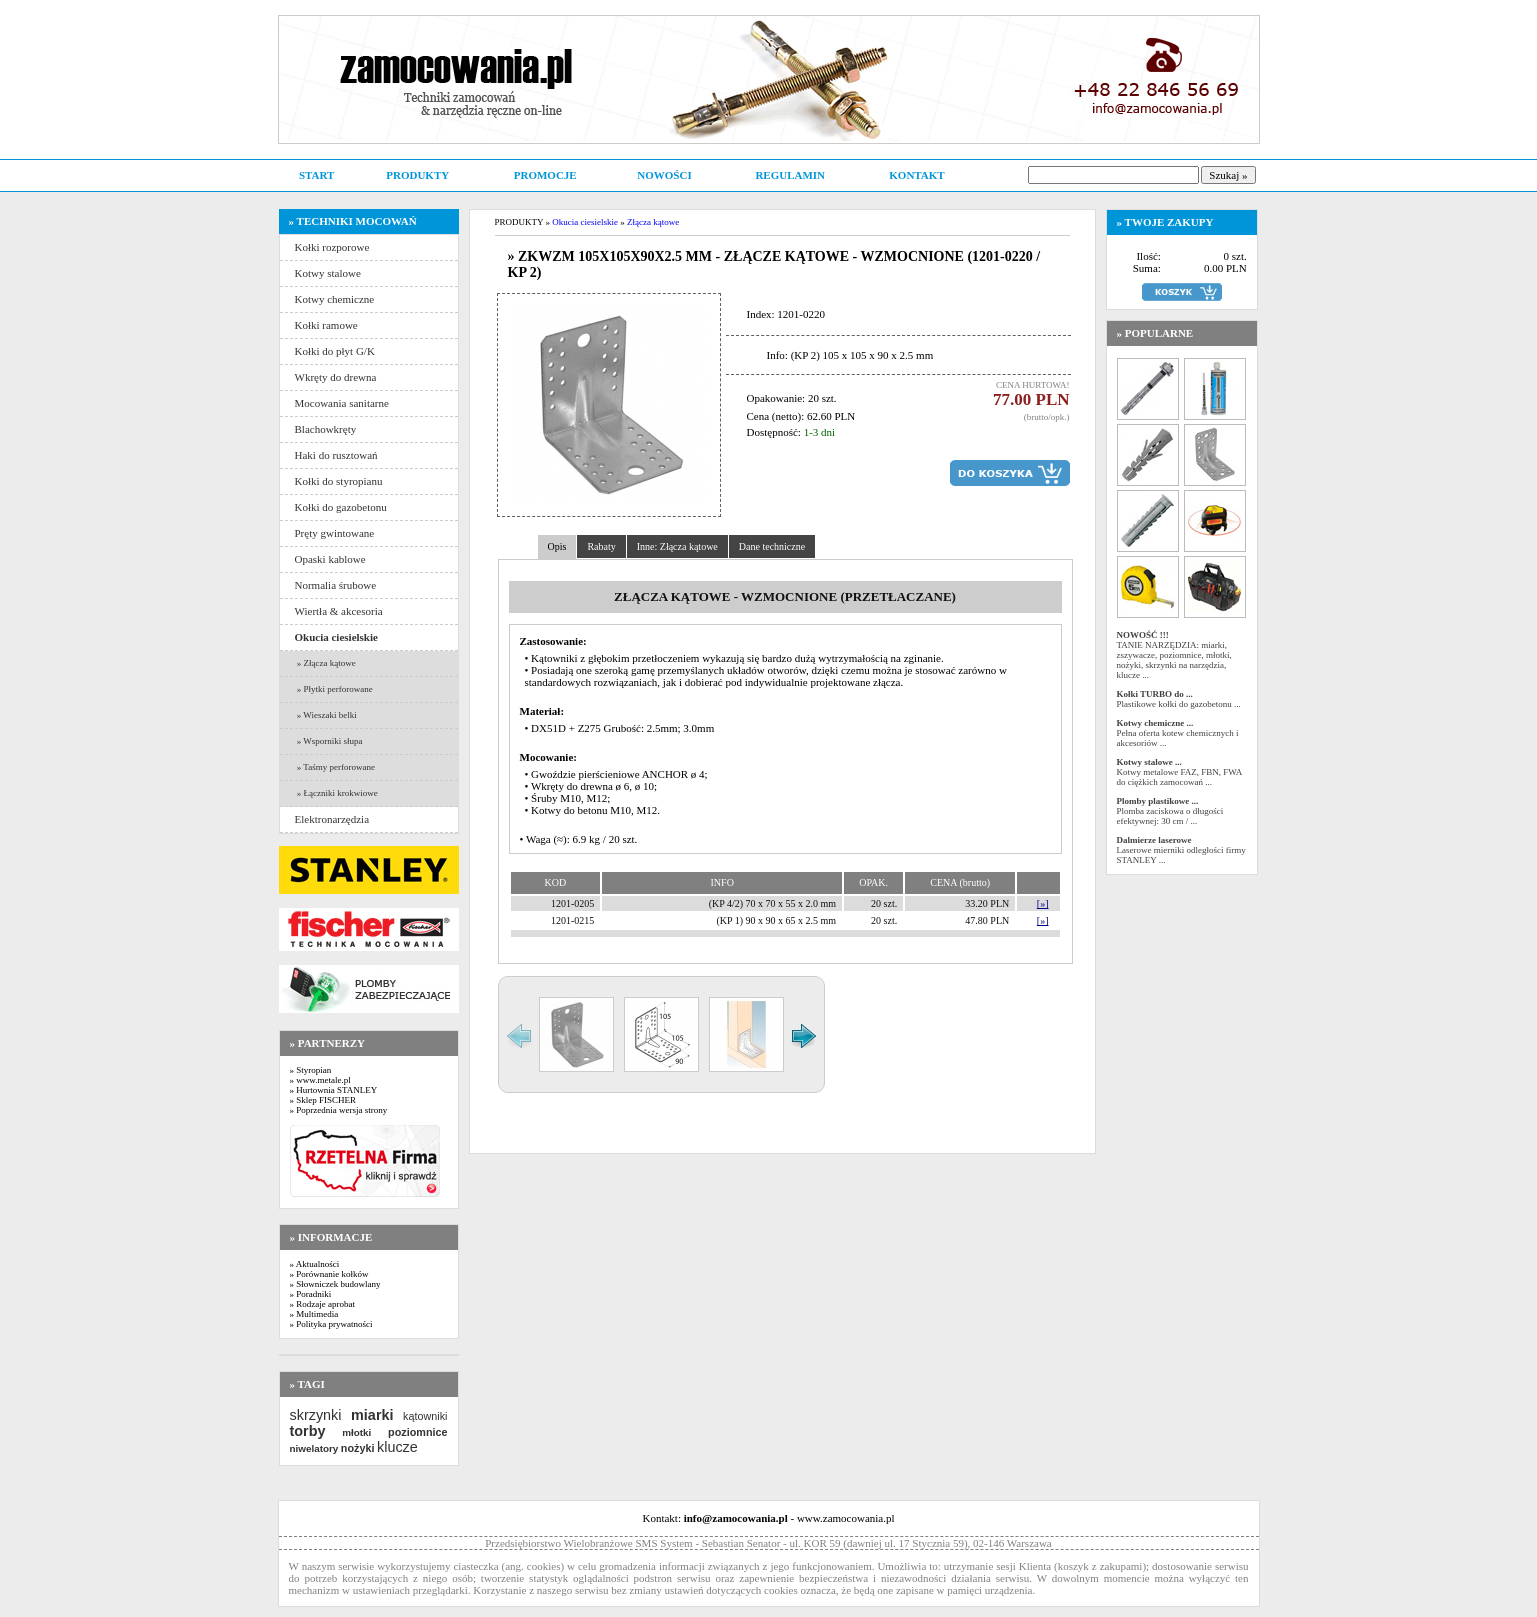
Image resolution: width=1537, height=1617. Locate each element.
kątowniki (425, 1416)
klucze (397, 1447)
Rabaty (601, 546)
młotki (356, 1432)
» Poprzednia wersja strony (339, 1110)
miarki (372, 1415)
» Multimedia (314, 1314)
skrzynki (316, 1415)
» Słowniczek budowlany (335, 1284)
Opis (557, 546)
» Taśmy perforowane (335, 767)
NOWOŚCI (664, 175)
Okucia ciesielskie (585, 222)
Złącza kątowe (653, 222)
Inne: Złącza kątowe (677, 546)
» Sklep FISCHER (323, 1100)
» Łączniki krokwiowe (336, 793)
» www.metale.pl (320, 1080)
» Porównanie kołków (329, 1274)
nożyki (358, 1448)
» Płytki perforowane (334, 689)
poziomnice (417, 1432)
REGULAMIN (790, 175)
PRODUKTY (417, 175)
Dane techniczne (772, 546)
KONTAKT (916, 175)
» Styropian (311, 1070)
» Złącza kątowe (325, 663)
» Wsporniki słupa (329, 741)
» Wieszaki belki (326, 715)
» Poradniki (311, 1294)
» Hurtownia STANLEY (334, 1090)
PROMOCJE (545, 175)
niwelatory (314, 1448)
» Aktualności (315, 1264)
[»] (1043, 903)
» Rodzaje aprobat (322, 1304)
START (316, 175)
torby (308, 1431)
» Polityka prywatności (331, 1324)
